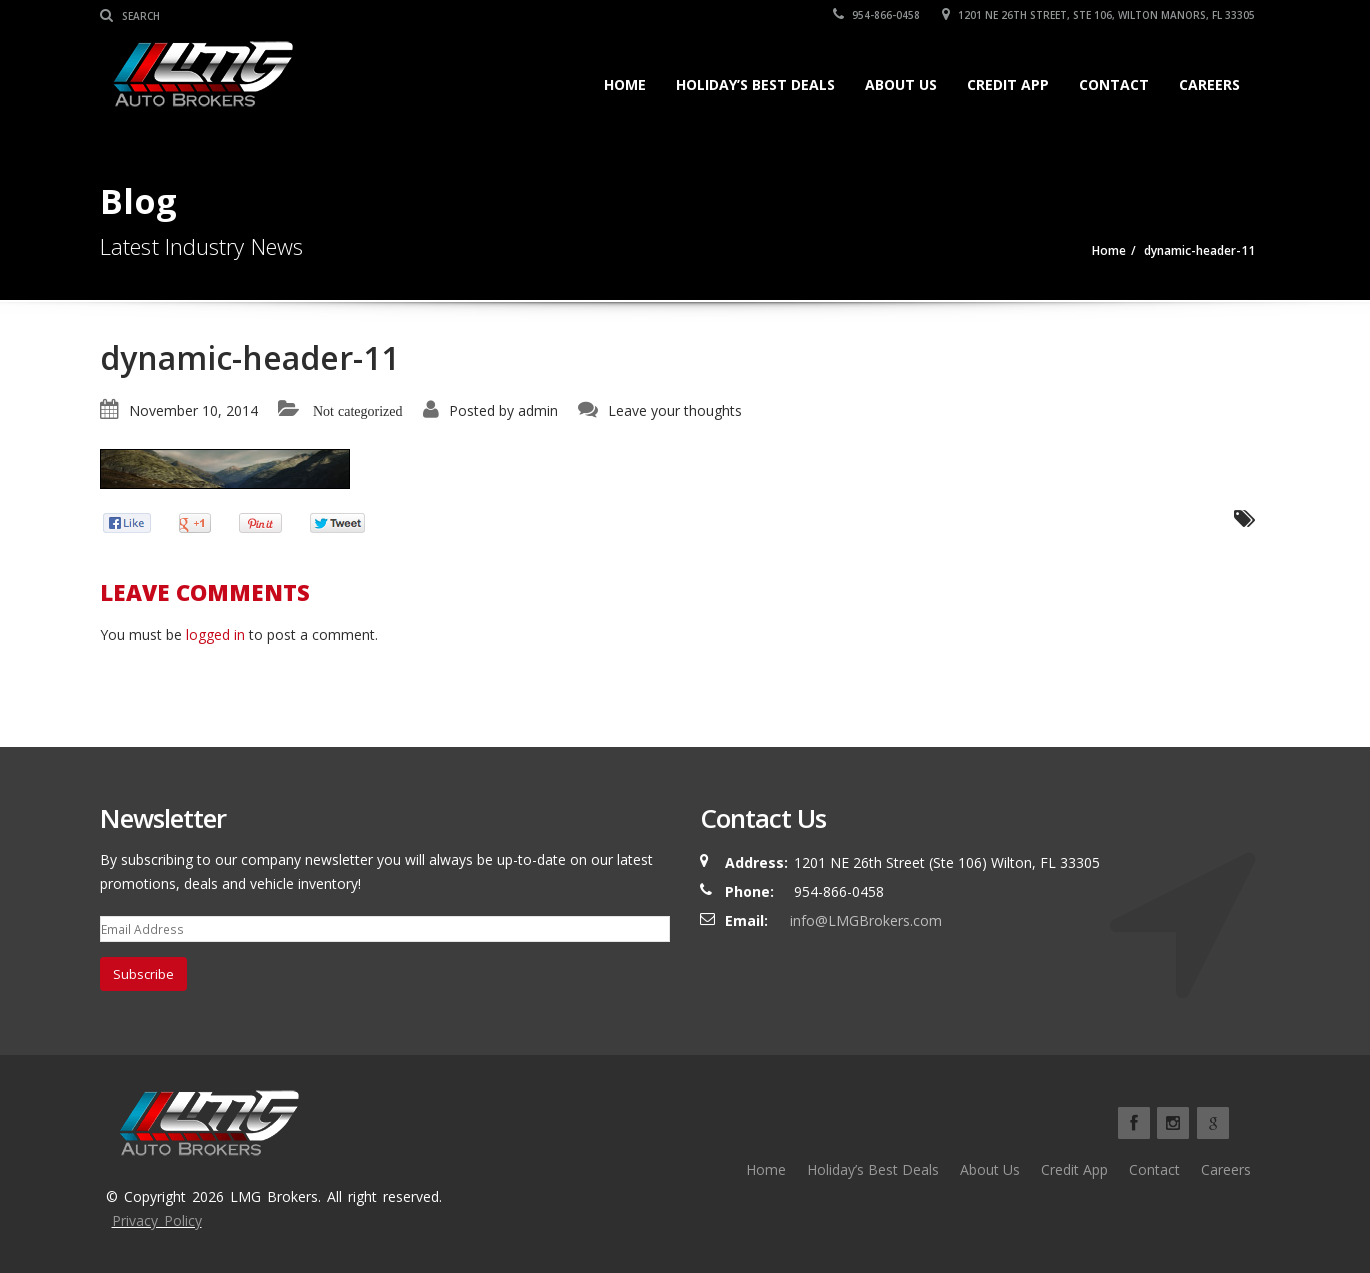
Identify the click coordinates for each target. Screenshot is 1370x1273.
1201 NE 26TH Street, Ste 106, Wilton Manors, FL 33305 (1098, 15)
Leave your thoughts (675, 410)
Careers (1209, 84)
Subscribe (143, 974)
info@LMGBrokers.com (866, 920)
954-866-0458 (876, 15)
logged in (215, 634)
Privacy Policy (157, 1220)
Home (625, 84)
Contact (1114, 84)
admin (538, 410)
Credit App (1008, 84)
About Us (901, 84)
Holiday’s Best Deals (755, 84)
